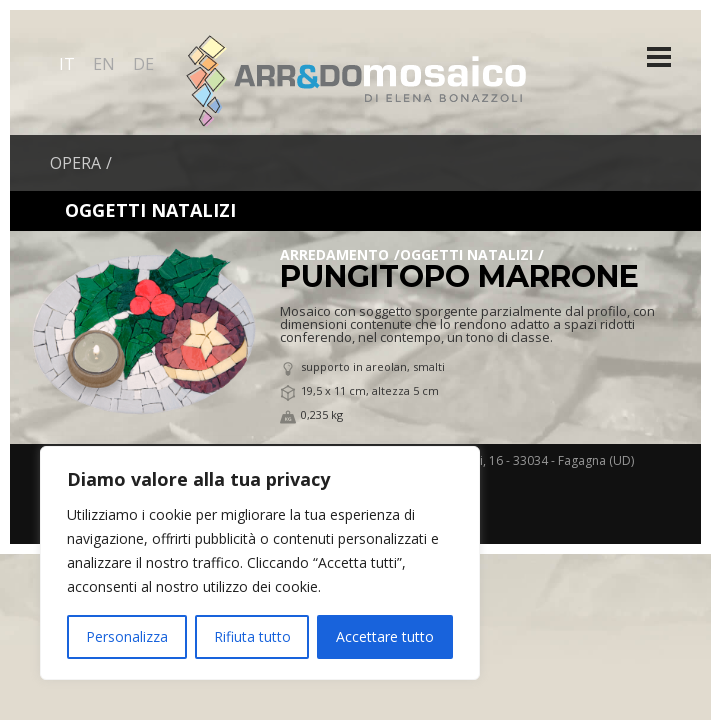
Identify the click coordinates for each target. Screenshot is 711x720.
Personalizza (127, 636)
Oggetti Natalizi (466, 254)
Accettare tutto (385, 636)
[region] (260, 563)
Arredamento (334, 254)
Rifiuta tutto (252, 636)
